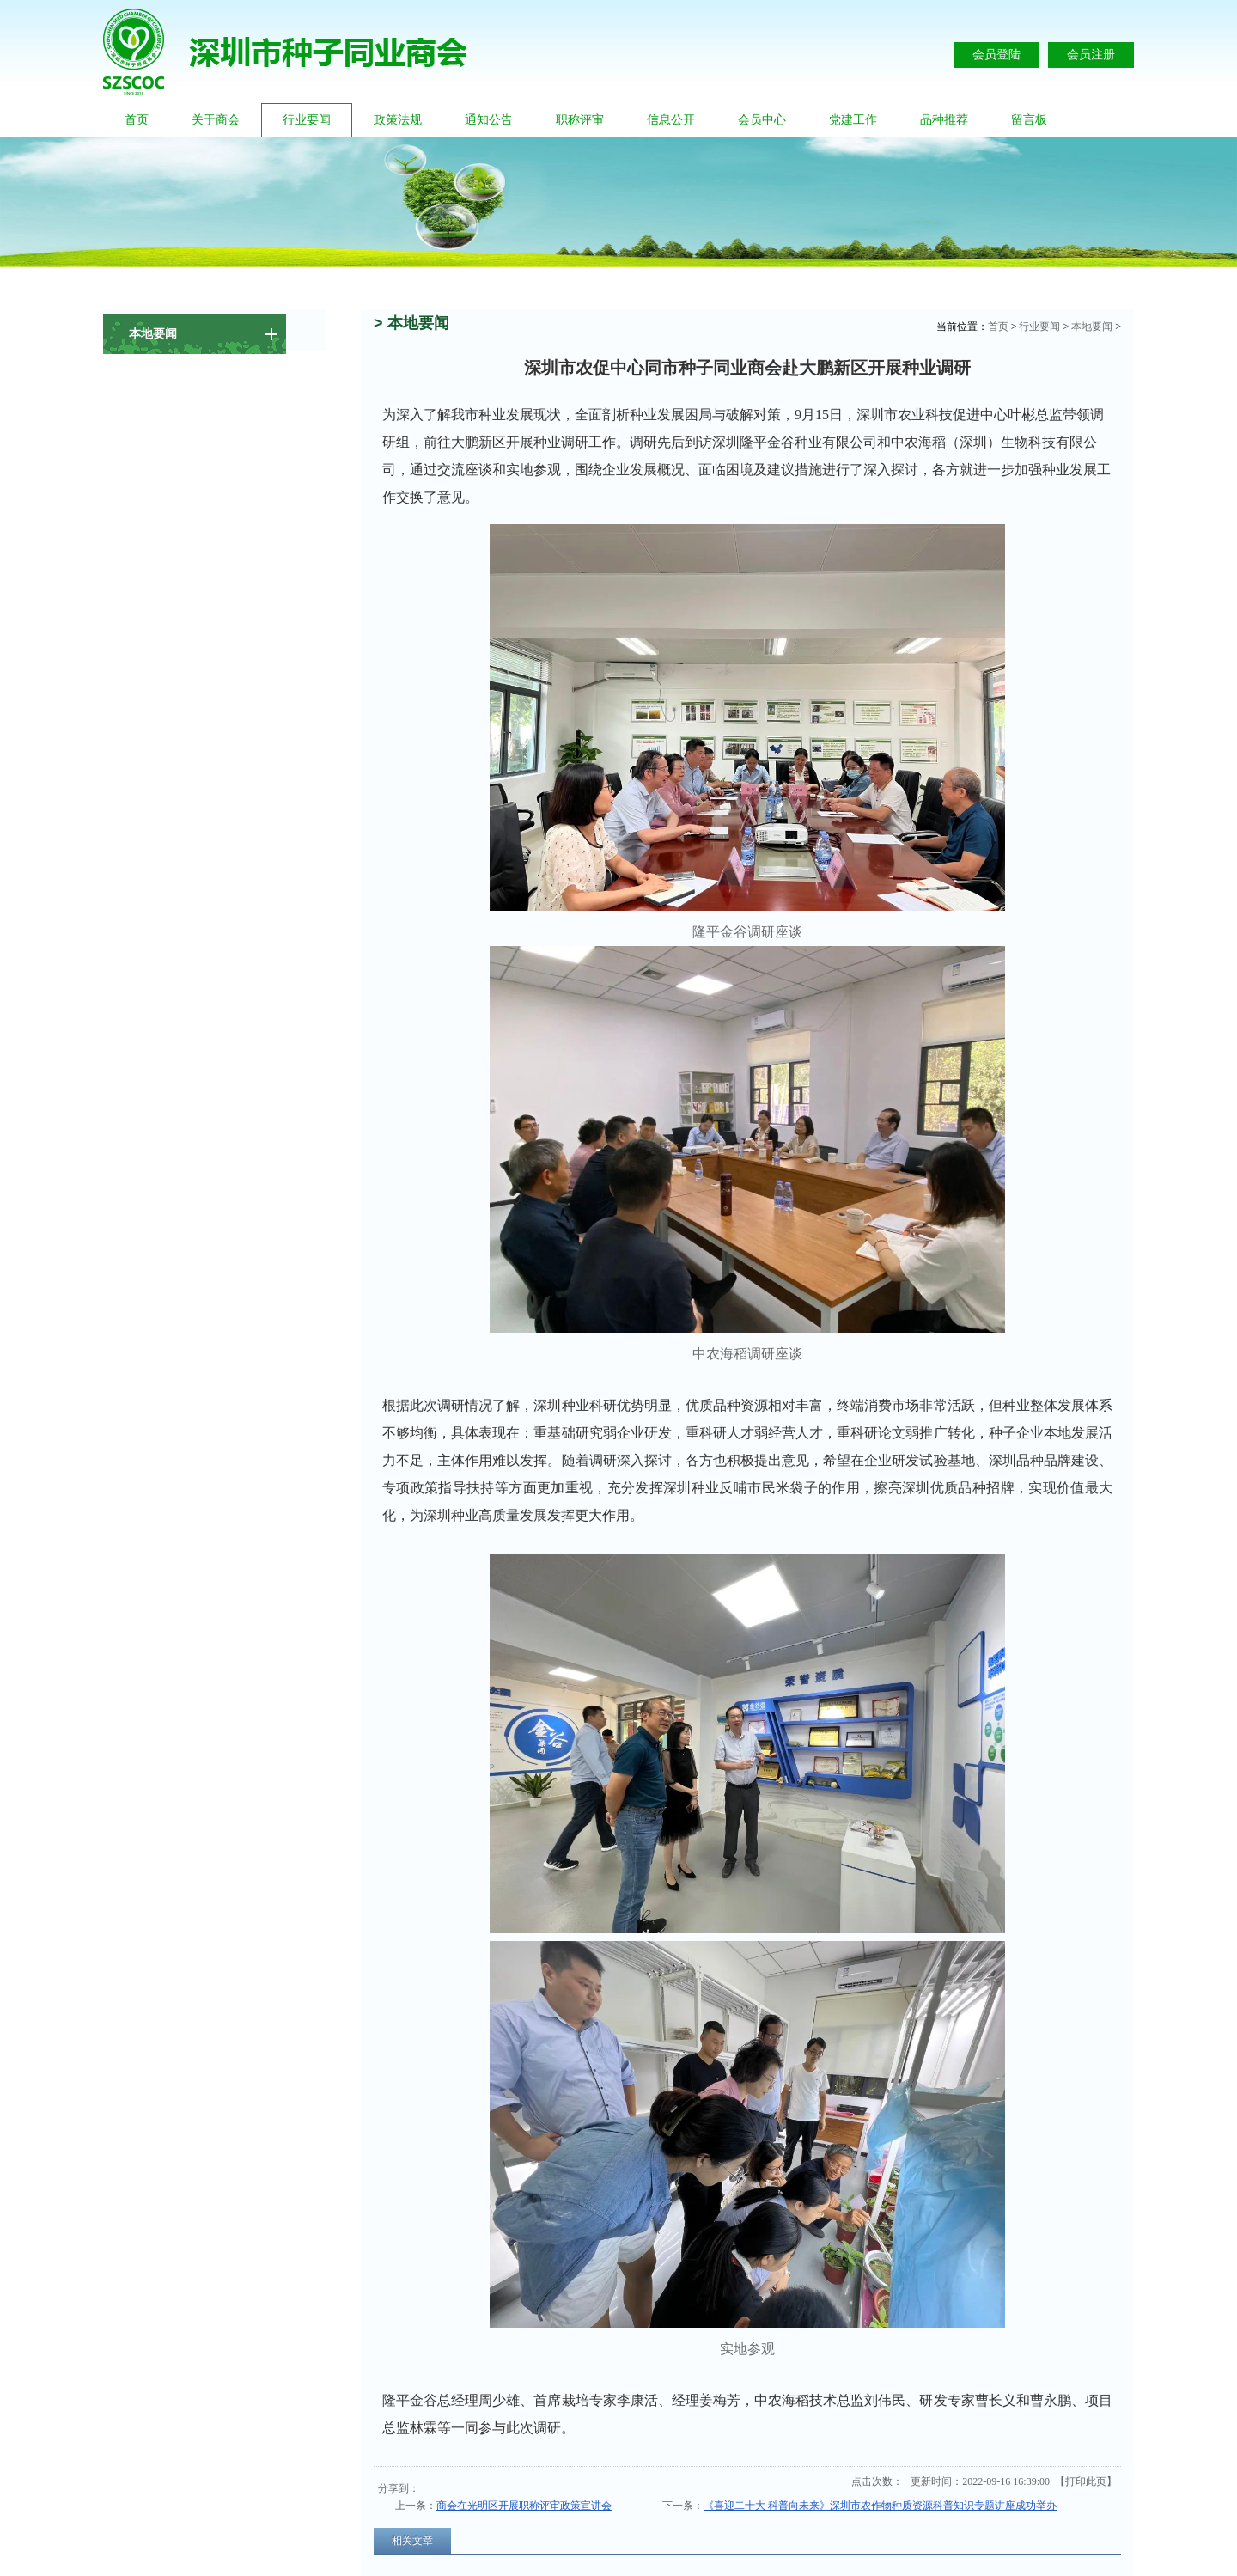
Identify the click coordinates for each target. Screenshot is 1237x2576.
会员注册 (1091, 54)
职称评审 (580, 119)
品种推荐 (944, 119)
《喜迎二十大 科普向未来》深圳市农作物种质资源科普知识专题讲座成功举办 (880, 2506)
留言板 (1029, 119)
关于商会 (216, 119)
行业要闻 (307, 119)
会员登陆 (996, 54)
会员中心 (762, 119)
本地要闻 (1091, 326)
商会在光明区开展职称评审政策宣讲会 (524, 2506)
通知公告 (489, 119)
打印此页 (1085, 2481)
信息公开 (671, 119)
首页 (137, 119)
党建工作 (853, 119)
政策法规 (398, 119)
